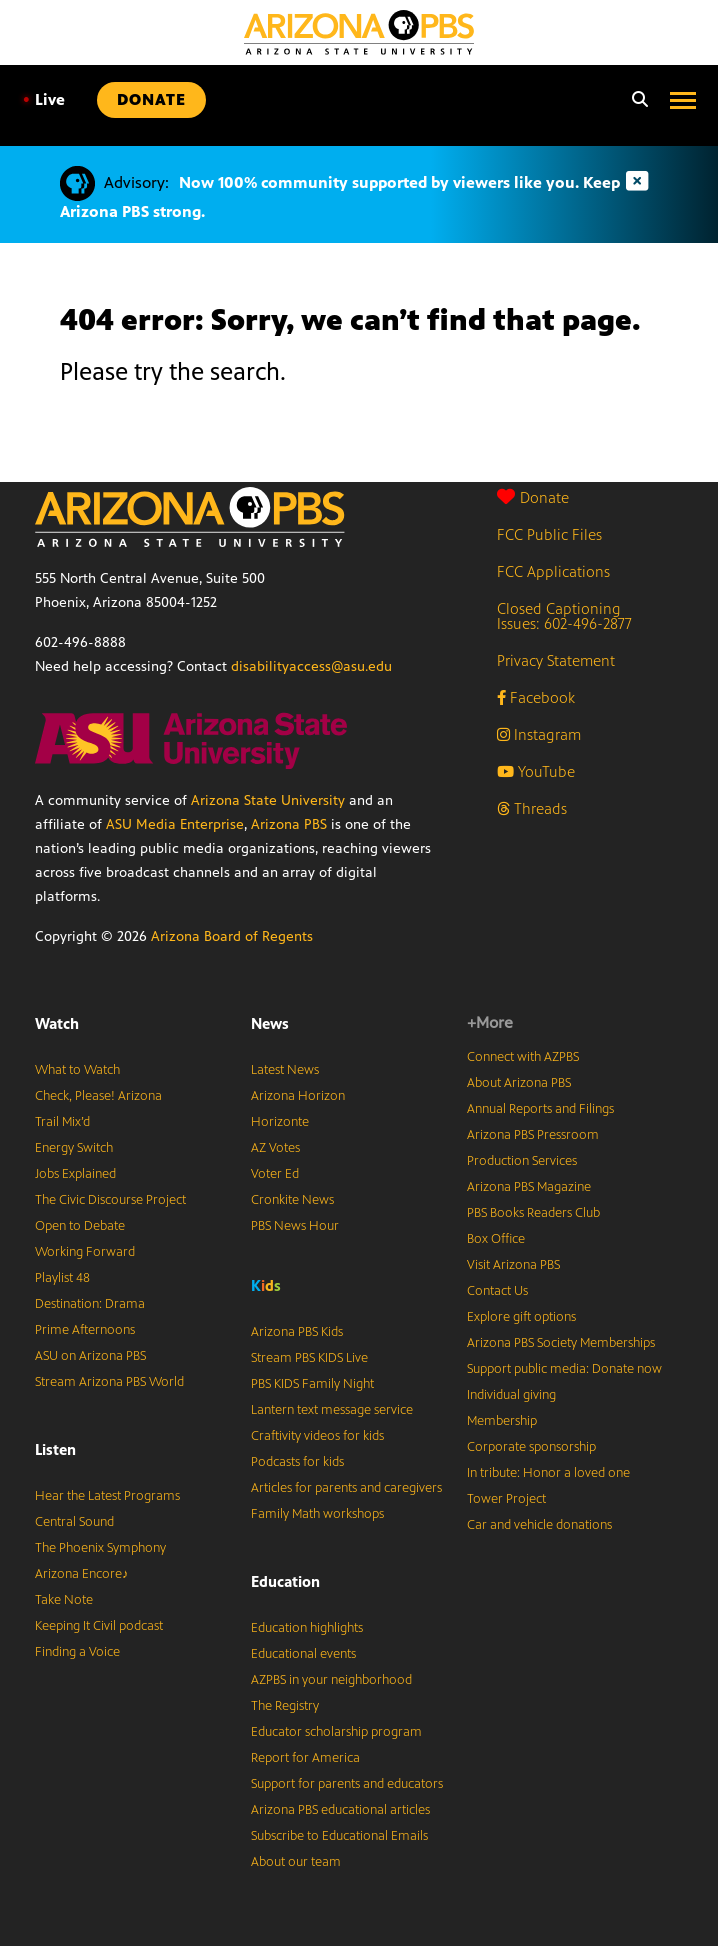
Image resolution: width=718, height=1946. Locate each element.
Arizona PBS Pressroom (533, 1135)
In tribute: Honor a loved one (548, 1473)
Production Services (522, 1161)
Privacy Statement (556, 660)
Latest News (285, 1070)
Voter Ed (275, 1174)
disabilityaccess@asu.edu (311, 666)
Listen (55, 1449)
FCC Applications (553, 571)
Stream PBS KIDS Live (309, 1358)
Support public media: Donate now (564, 1369)
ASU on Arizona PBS (90, 1356)
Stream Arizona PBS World (109, 1382)
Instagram (539, 734)
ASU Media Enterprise (175, 824)
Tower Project (506, 1499)
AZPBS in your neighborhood (331, 1680)
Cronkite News (292, 1200)
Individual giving (511, 1395)
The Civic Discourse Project (110, 1200)
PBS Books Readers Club (533, 1213)
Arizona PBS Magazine (529, 1187)
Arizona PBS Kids (297, 1332)
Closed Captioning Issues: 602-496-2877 (564, 616)
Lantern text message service (332, 1410)
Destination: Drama (90, 1304)
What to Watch (77, 1070)
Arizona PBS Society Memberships (561, 1343)
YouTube (536, 771)
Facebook (536, 697)
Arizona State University (268, 800)
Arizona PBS (289, 824)
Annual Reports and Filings (540, 1109)
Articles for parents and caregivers (346, 1488)
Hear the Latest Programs (107, 1496)
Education (285, 1581)
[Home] (359, 32)
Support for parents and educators (347, 1784)
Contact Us (497, 1291)
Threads (532, 808)
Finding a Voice (77, 1652)
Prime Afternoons (85, 1330)
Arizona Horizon (298, 1096)
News (270, 1023)
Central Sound (74, 1522)
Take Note (64, 1600)
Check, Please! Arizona (98, 1096)
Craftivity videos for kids (317, 1436)
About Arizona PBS (519, 1083)
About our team (296, 1862)
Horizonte (280, 1122)
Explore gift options (521, 1317)
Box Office (496, 1239)
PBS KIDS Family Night (312, 1384)
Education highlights (307, 1628)
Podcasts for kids (297, 1462)
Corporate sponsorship (531, 1447)
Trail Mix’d (62, 1122)
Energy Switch (74, 1148)
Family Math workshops (317, 1514)
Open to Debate (80, 1226)
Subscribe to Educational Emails (339, 1836)
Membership (502, 1421)
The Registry (285, 1706)
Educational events (303, 1654)
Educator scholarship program (336, 1732)
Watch (57, 1023)
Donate (533, 497)
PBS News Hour (295, 1226)
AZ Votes (275, 1148)
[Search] (635, 100)
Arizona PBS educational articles (340, 1810)
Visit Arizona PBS (513, 1265)
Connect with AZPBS (523, 1057)
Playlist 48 (62, 1278)
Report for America (305, 1758)
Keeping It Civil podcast (99, 1626)
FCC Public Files (549, 534)
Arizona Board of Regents (232, 936)
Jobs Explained (75, 1174)
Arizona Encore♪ (82, 1574)
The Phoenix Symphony (100, 1548)
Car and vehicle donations (539, 1525)
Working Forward (85, 1252)
